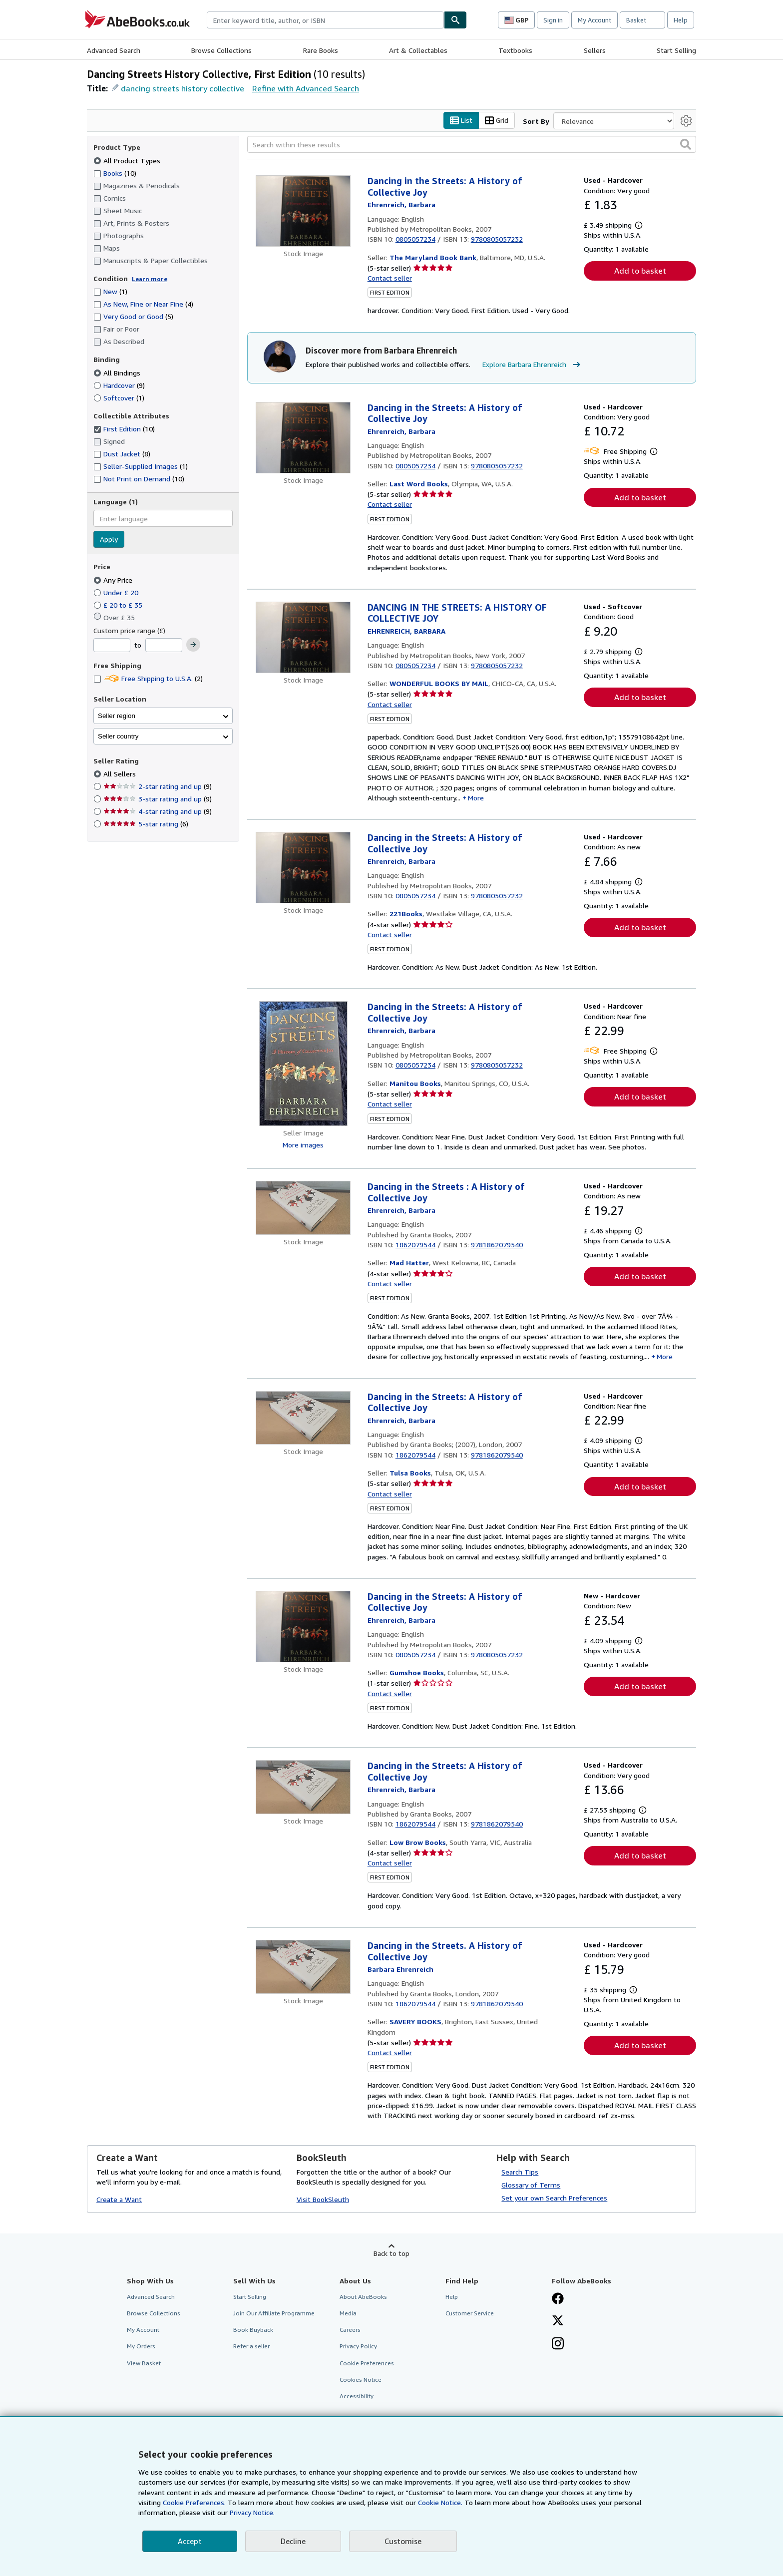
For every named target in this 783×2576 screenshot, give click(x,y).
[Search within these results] (471, 144)
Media (348, 2313)
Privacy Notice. (252, 2512)
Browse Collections (221, 50)
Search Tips (519, 2172)
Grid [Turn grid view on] (496, 120)
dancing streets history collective (182, 88)
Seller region (116, 716)
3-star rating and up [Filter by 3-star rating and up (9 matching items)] (157, 798)
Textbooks (515, 50)
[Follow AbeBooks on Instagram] (558, 2344)
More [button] (476, 797)
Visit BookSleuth (323, 2199)
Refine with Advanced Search (305, 88)
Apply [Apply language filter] (109, 539)
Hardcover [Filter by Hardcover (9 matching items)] (119, 385)
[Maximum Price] (163, 645)
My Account (594, 20)
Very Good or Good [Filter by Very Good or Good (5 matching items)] (133, 316)
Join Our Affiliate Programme (274, 2313)
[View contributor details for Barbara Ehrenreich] (401, 204)
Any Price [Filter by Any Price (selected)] (113, 580)
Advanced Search (113, 50)
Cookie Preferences (367, 2363)
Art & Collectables (418, 50)
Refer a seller (251, 2346)
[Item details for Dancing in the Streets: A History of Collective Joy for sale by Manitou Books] (303, 1063)
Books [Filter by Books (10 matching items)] (114, 172)
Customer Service (469, 2313)
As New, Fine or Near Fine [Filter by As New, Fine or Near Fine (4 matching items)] (143, 304)
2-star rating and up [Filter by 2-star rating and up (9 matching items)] (157, 786)
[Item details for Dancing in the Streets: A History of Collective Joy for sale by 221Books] (303, 867)
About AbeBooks (363, 2296)
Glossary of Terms (530, 2185)
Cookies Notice (361, 2379)
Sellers (595, 50)
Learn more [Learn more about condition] (149, 279)
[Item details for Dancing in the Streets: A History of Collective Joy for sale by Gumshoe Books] (303, 1626)
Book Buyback (253, 2329)
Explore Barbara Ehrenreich (532, 364)
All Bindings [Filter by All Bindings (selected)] (117, 372)
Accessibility (357, 2396)
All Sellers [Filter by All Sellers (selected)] (120, 773)
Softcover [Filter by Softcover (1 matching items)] (118, 397)
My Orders (141, 2346)
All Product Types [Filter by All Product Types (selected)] (127, 160)
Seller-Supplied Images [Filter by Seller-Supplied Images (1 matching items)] (140, 466)
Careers (350, 2329)
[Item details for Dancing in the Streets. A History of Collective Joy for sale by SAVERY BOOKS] (303, 1967)
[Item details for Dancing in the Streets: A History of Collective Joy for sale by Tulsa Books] (303, 1418)
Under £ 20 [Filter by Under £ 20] (116, 592)
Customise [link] (403, 2541)
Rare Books (320, 50)
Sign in (553, 20)
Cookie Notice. (440, 2502)
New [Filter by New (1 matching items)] (110, 291)
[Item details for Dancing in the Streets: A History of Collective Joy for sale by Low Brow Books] (303, 1787)
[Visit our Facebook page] (558, 2299)
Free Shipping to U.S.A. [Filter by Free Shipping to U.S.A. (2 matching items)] (148, 678)
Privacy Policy (358, 2346)
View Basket (144, 2363)
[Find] (455, 19)
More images (303, 1144)
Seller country (118, 736)
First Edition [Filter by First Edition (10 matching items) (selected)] (124, 428)
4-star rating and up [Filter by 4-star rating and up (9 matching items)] (157, 811)
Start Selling (676, 50)
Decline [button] (293, 2541)
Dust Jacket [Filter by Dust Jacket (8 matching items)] (121, 453)
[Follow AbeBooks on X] (558, 2321)
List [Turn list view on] (461, 120)
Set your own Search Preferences (554, 2198)
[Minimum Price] (111, 645)
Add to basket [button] (640, 271)
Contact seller (390, 278)
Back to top (391, 2253)
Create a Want (119, 2199)
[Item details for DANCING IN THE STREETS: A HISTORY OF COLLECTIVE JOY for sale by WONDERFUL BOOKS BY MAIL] (303, 637)
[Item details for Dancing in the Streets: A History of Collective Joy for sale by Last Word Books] (303, 437)
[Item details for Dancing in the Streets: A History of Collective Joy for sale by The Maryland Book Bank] (303, 211)
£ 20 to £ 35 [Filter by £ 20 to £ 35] (118, 605)
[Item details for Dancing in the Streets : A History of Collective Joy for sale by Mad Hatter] (303, 1208)
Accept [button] (190, 2541)
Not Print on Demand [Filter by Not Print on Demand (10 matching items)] (138, 478)
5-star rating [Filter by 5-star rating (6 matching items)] (145, 823)
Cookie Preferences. (194, 2502)
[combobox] (325, 19)
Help (681, 20)
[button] (685, 144)
